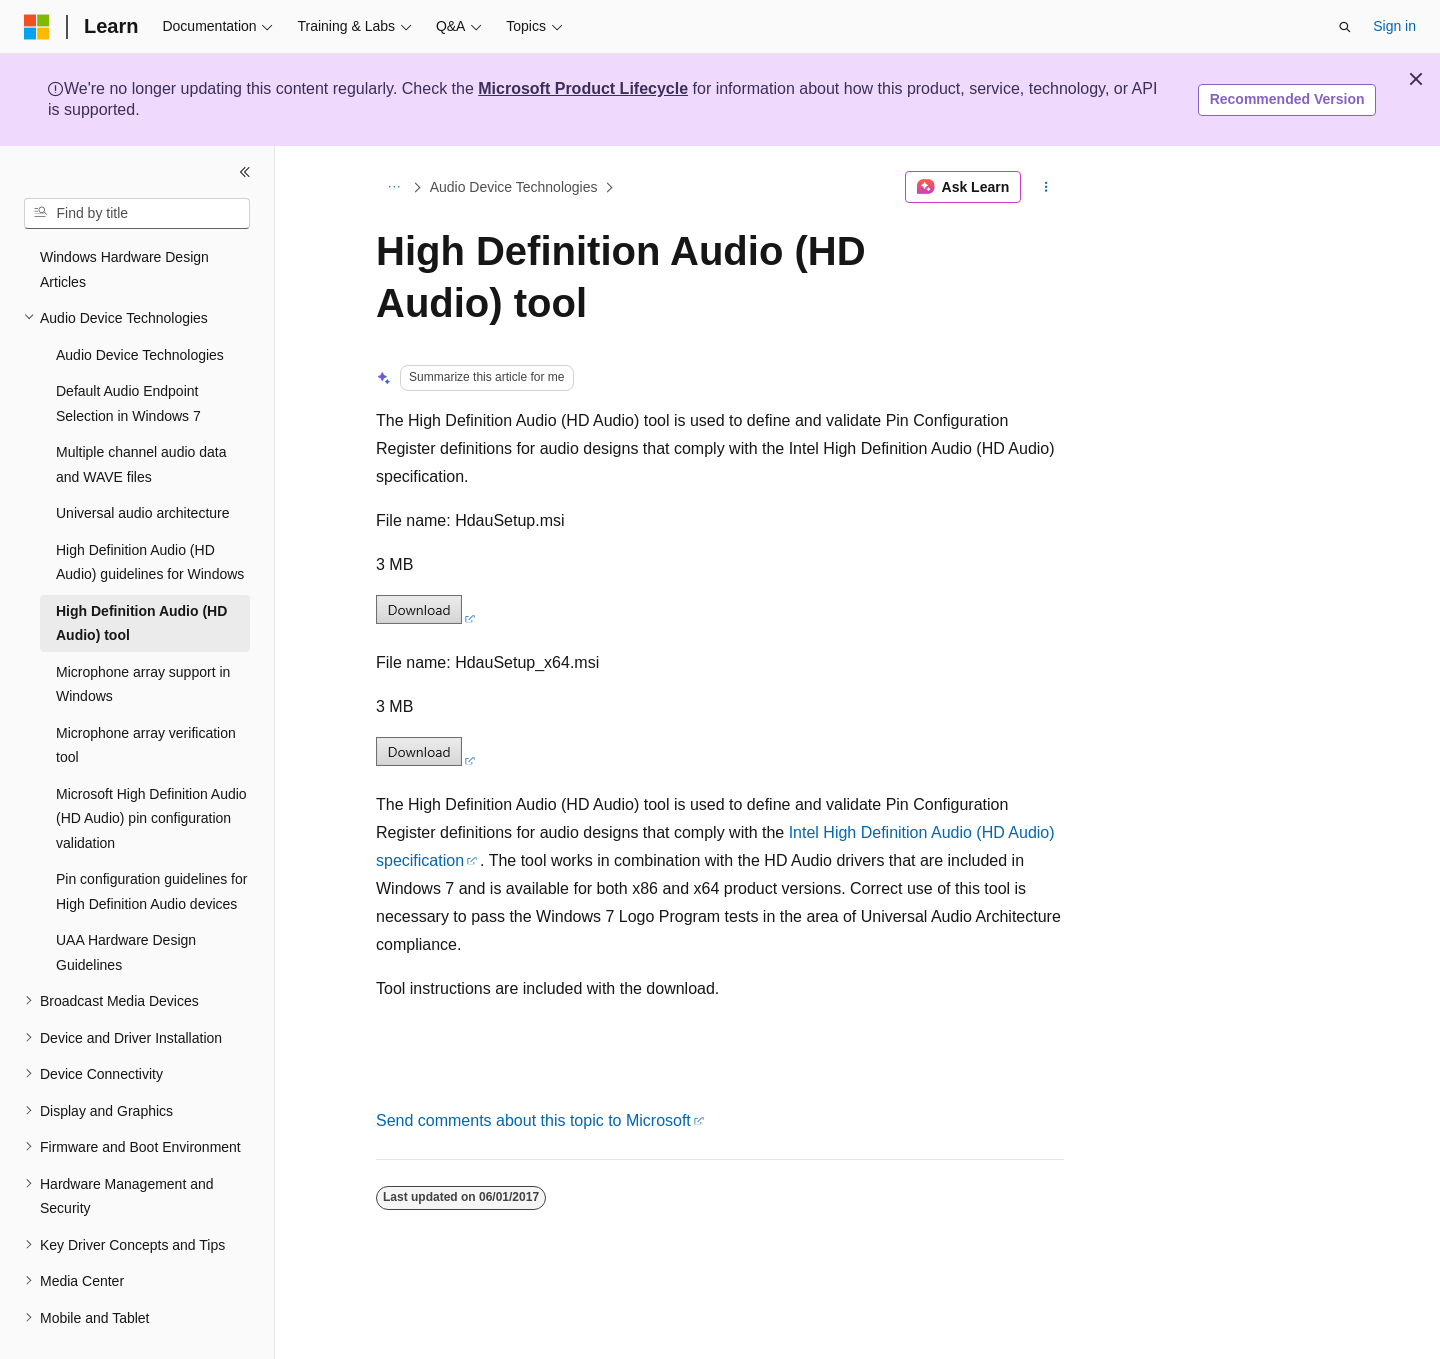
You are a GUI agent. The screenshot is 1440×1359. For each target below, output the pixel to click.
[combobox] (137, 214)
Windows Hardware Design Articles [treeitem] (124, 269)
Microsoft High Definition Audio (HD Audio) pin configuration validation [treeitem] (151, 818)
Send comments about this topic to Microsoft (533, 1120)
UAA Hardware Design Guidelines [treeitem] (126, 952)
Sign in (1394, 26)
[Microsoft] (37, 27)
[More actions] (1046, 187)
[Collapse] (245, 172)
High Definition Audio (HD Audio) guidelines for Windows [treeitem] (150, 562)
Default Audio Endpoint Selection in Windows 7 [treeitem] (128, 403)
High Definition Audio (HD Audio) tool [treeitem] (141, 623)
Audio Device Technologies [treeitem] (140, 355)
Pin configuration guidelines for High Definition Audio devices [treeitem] (151, 891)
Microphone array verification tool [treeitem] (146, 745)
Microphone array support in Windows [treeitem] (143, 684)
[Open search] (1345, 27)
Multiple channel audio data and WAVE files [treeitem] (141, 464)
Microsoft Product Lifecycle (583, 88)
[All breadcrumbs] (393, 187)
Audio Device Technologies (514, 187)
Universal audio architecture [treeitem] (143, 513)
